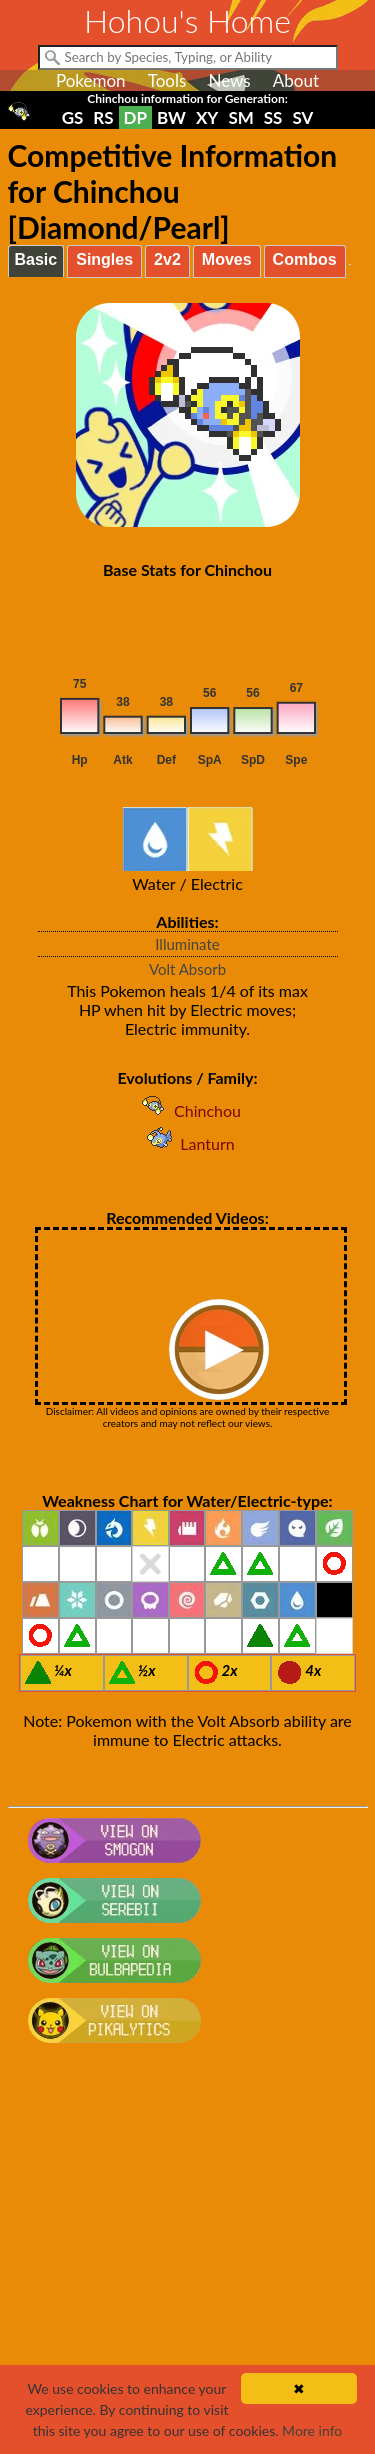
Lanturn (187, 1143)
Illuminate (187, 944)
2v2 (167, 259)
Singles (104, 259)
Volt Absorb (187, 969)
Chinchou (187, 1110)
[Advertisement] (187, 2258)
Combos (305, 259)
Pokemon (91, 80)
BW (171, 117)
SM (240, 117)
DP (135, 117)
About (296, 80)
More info (312, 2430)
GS (73, 117)
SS (273, 117)
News (229, 80)
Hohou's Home (187, 20)
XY (207, 117)
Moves (227, 259)
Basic (36, 259)
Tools (167, 80)
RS (103, 117)
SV (302, 117)
